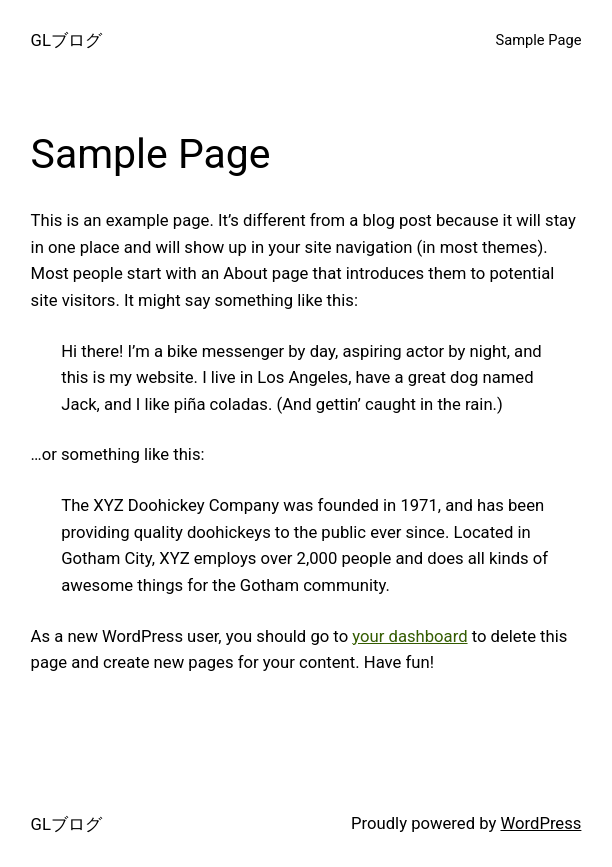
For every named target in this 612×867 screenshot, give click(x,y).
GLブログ (66, 40)
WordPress (540, 823)
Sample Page (539, 40)
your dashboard (409, 636)
